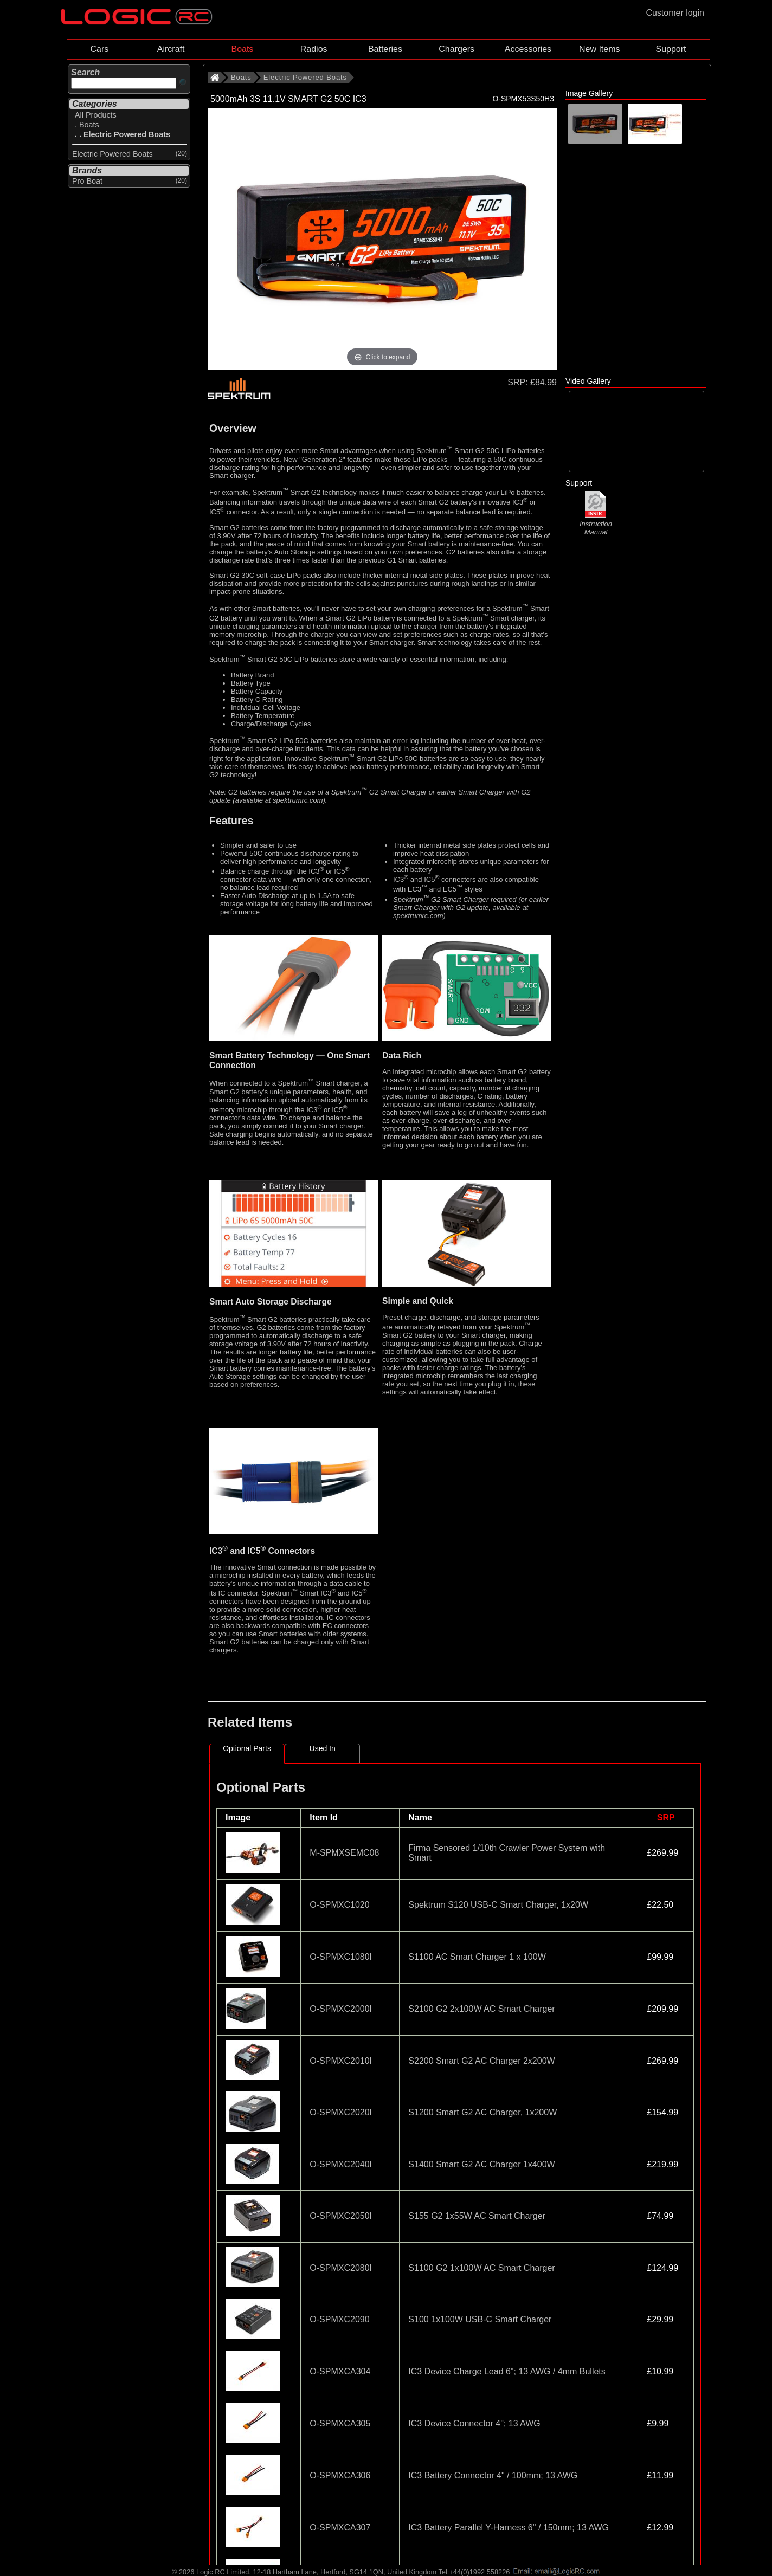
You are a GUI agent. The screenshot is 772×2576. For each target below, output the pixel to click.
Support (670, 49)
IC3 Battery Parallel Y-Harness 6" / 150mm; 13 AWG (508, 2527)
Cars (99, 49)
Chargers (456, 49)
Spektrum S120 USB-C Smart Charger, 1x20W (498, 1904)
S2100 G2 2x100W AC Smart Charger (481, 2008)
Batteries (385, 49)
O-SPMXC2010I (341, 2060)
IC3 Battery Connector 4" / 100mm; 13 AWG (492, 2475)
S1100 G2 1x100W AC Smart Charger (481, 2267)
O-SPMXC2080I (341, 2267)
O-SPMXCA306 (340, 2475)
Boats (242, 49)
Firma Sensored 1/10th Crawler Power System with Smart (506, 1852)
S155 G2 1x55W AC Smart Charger (476, 2215)
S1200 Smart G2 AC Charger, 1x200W (482, 2112)
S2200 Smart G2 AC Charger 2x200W (481, 2060)
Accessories (528, 49)
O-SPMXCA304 (340, 2371)
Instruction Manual (596, 523)
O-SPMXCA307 (340, 2527)
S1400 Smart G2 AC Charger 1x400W (481, 2164)
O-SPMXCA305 (340, 2423)
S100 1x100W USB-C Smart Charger (479, 2319)
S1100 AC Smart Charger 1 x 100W (476, 1956)
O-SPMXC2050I (341, 2215)
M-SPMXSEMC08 (344, 1852)
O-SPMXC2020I (341, 2112)
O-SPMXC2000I (341, 2008)
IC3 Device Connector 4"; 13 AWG (474, 2423)
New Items (599, 49)
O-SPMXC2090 (339, 2319)
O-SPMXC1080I (341, 1956)
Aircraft (171, 49)
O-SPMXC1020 (339, 1904)
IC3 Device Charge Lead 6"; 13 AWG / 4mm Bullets (506, 2371)
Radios (313, 49)
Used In (323, 1748)
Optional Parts (247, 1748)
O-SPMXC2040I (341, 2164)
